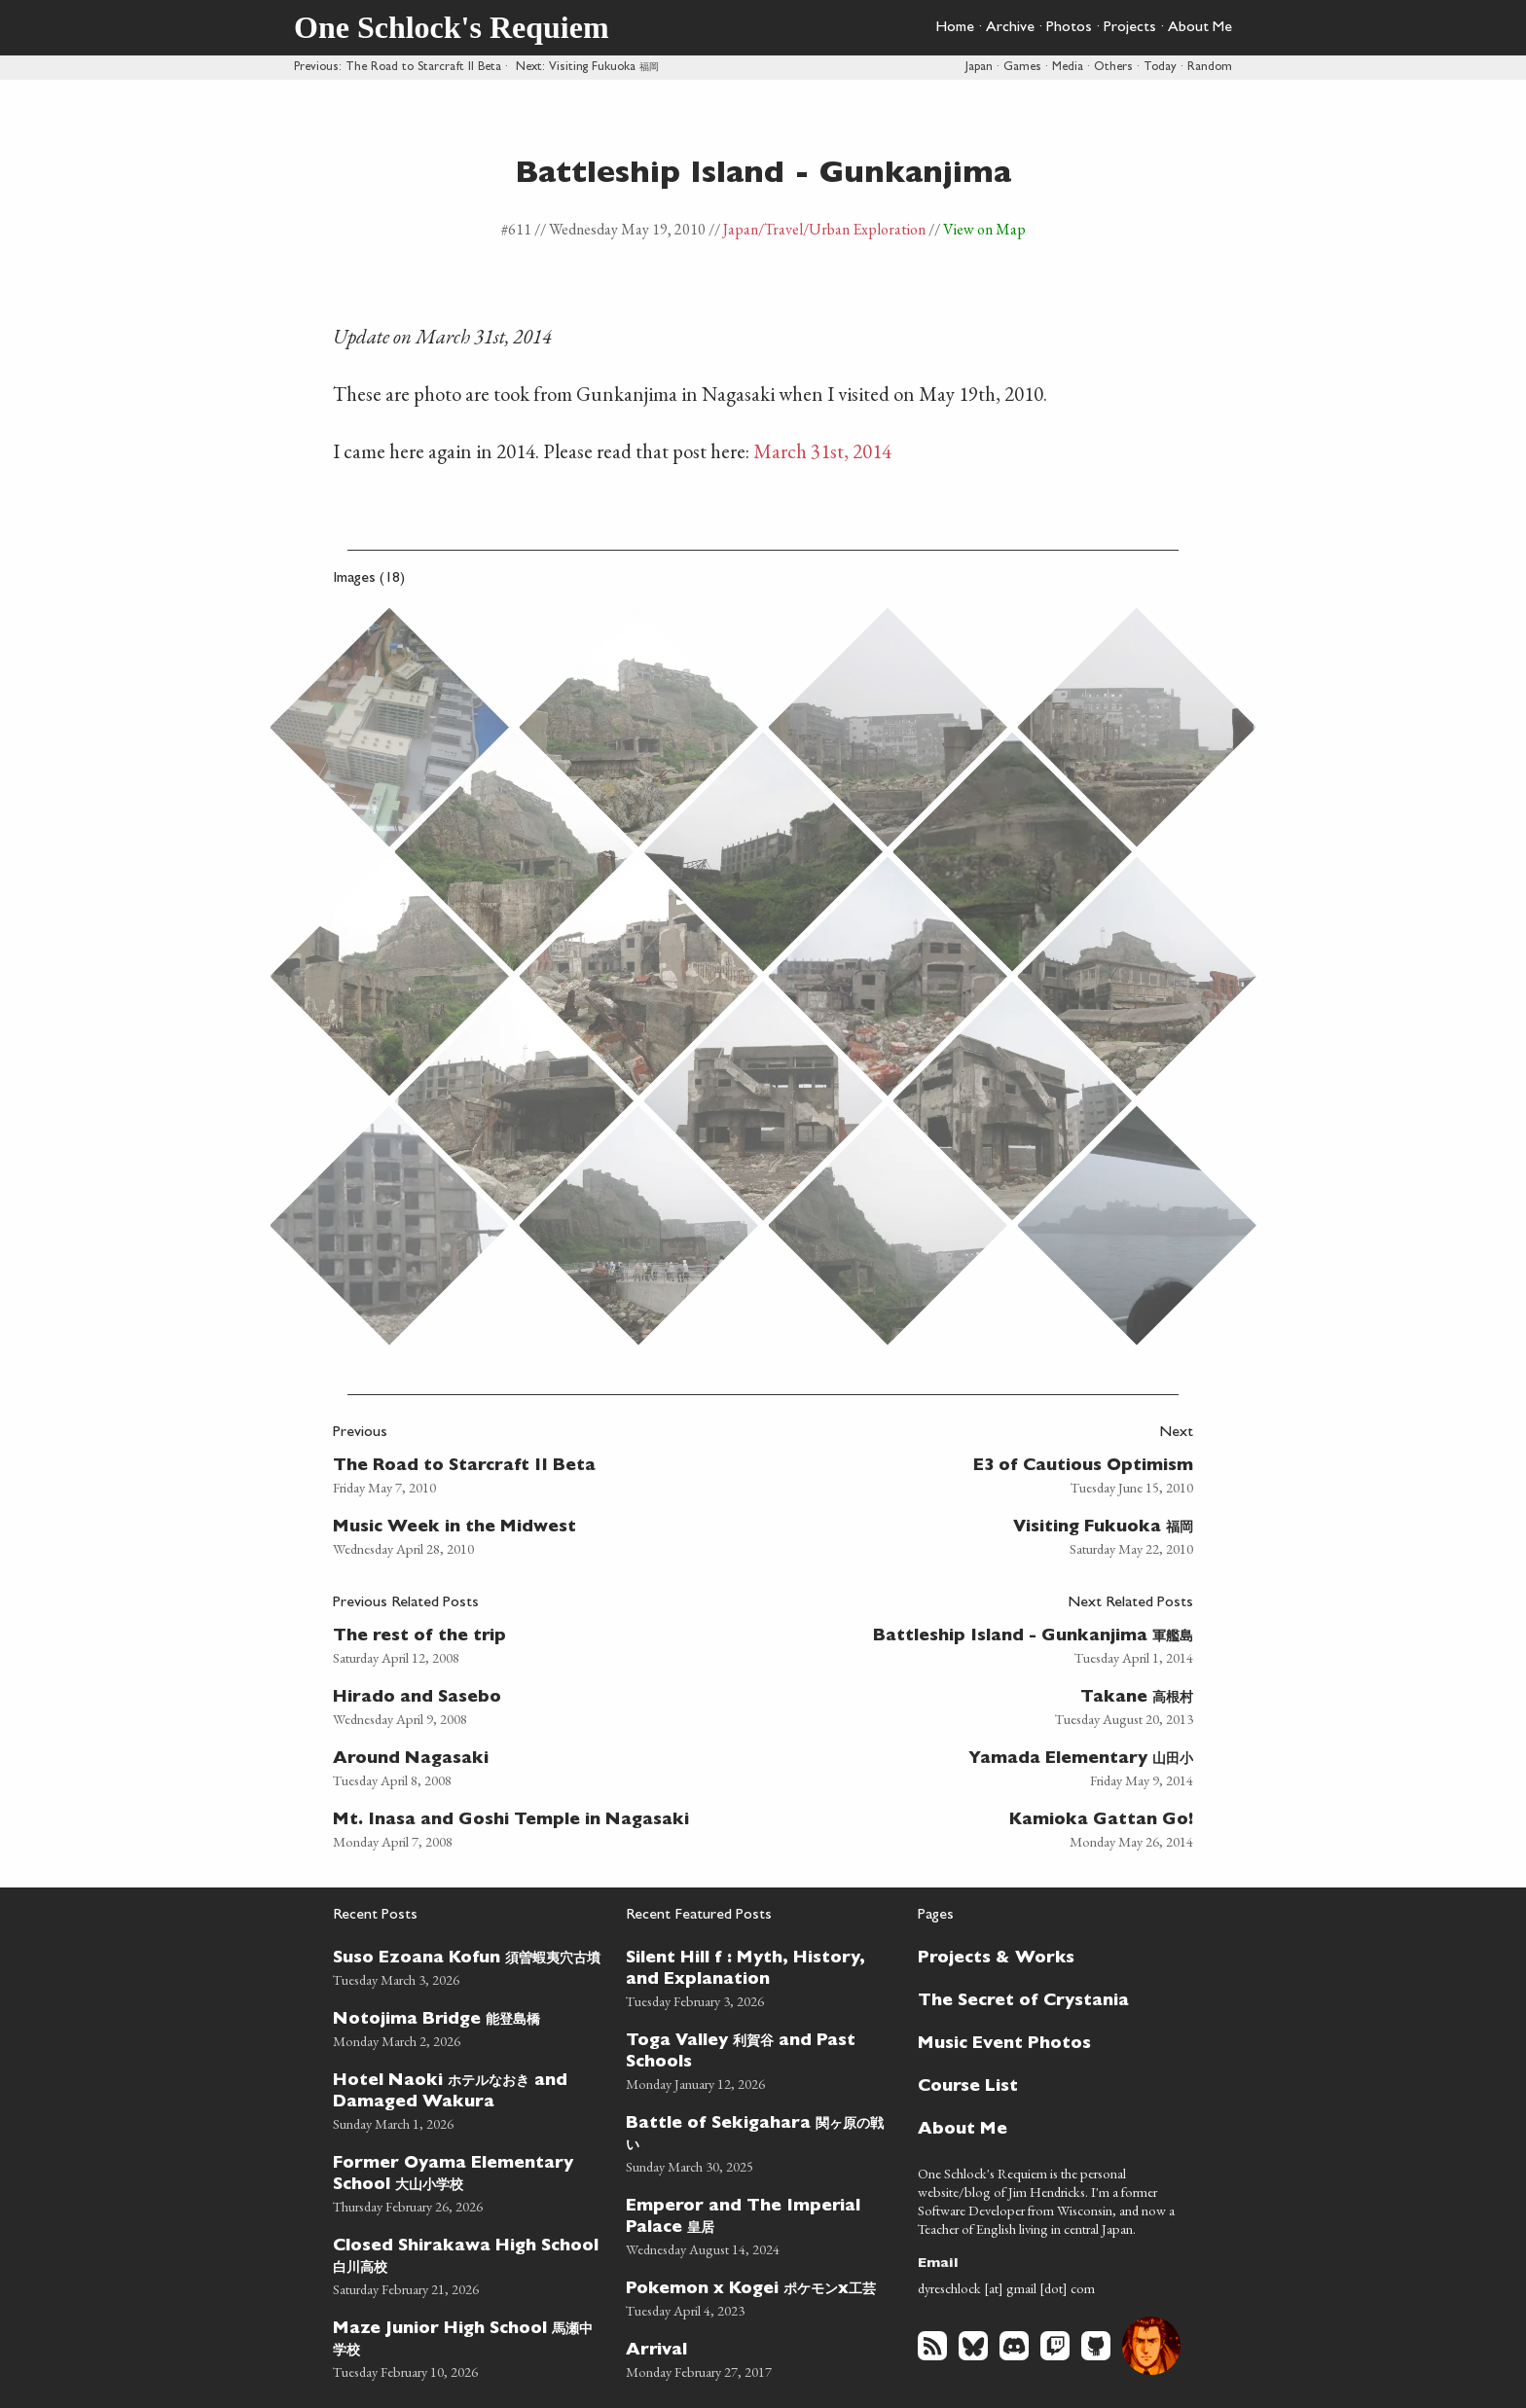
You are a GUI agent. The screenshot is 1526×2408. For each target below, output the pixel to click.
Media (1067, 67)
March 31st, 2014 (822, 451)
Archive (1010, 28)
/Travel (780, 229)
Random (1209, 67)
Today (1160, 67)
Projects (1130, 28)
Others (1113, 67)
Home (954, 28)
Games (1022, 67)
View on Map (984, 229)
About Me (1200, 28)
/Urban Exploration (864, 229)
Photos (1069, 28)
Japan (979, 67)
